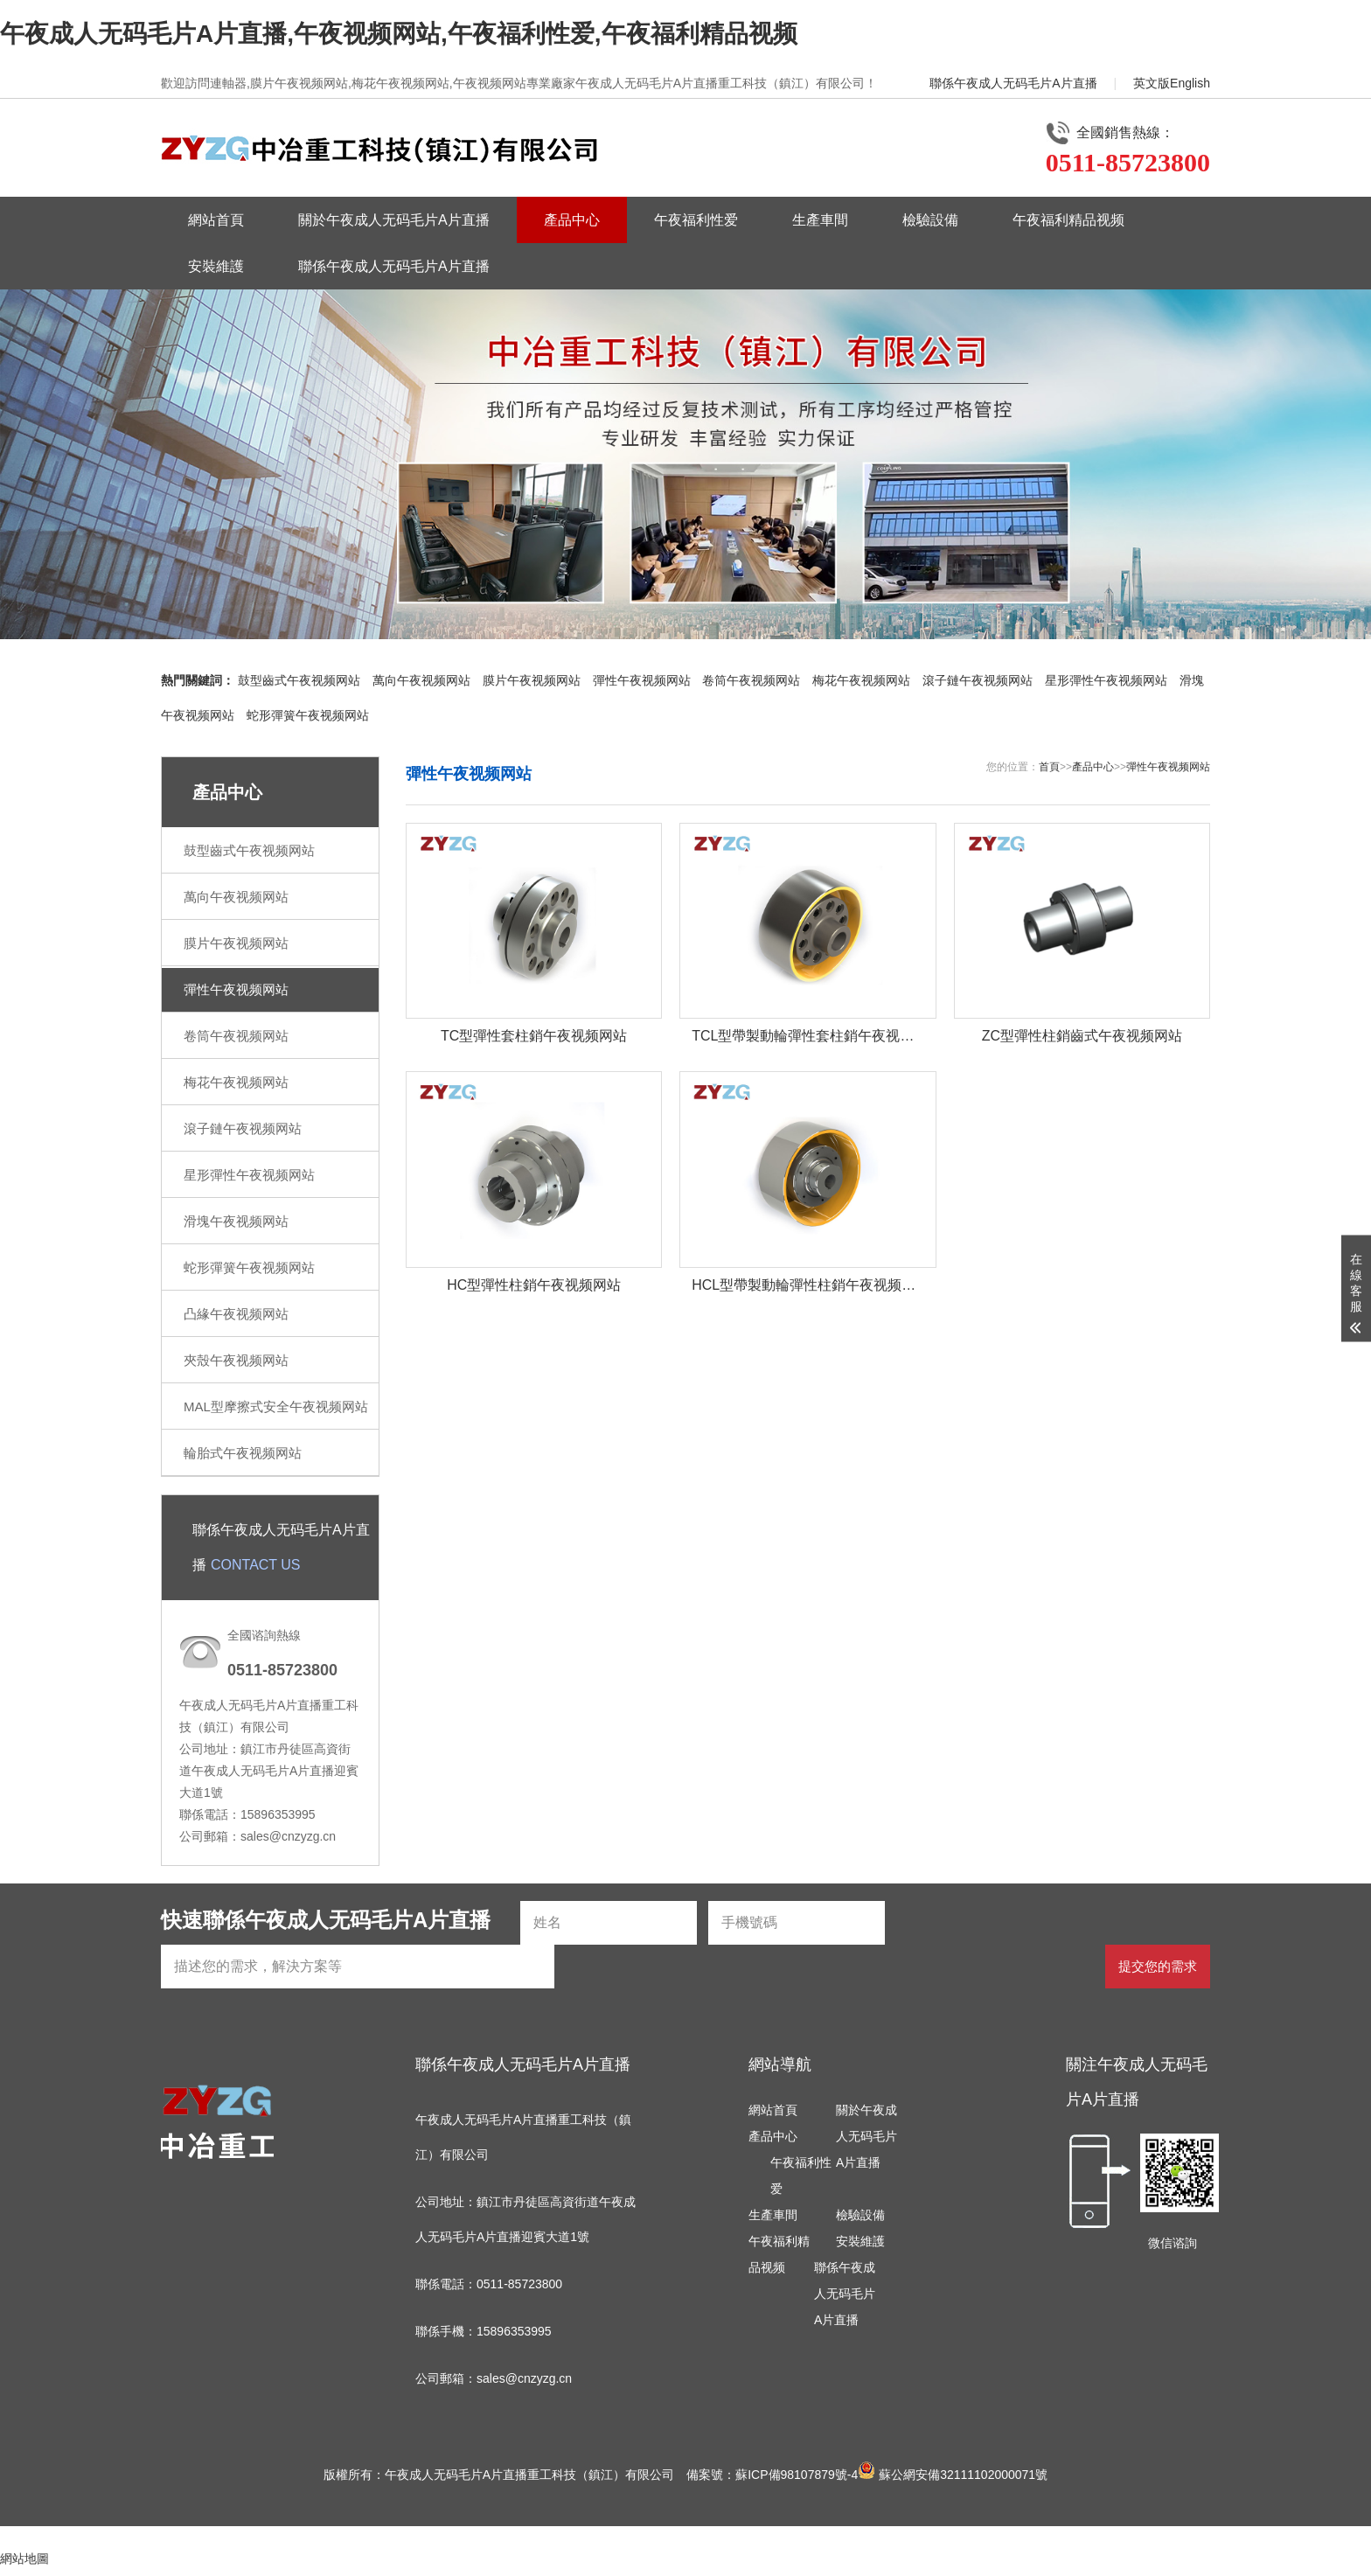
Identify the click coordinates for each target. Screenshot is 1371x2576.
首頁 (1049, 767)
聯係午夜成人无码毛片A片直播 (1012, 83)
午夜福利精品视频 (1068, 219)
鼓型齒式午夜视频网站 (299, 680)
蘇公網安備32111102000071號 (952, 2475)
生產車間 (820, 219)
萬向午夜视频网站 (421, 680)
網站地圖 (24, 2559)
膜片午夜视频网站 (532, 680)
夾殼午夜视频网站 (236, 1360)
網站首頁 (216, 219)
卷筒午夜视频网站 (751, 680)
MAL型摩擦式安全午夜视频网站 (276, 1406)
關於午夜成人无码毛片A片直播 (394, 219)
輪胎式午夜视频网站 (243, 1452)
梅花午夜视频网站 (861, 680)
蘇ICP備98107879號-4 (796, 2475)
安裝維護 (216, 266)
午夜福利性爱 (696, 219)
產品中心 (572, 219)
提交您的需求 (1157, 1966)
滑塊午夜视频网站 (236, 1221)
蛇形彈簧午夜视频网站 (308, 715)
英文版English (1171, 83)
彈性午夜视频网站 (642, 680)
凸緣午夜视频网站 (236, 1313)
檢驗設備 (930, 219)
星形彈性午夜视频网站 (1106, 680)
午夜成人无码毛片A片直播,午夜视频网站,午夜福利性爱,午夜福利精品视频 (398, 33)
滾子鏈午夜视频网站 (977, 680)
